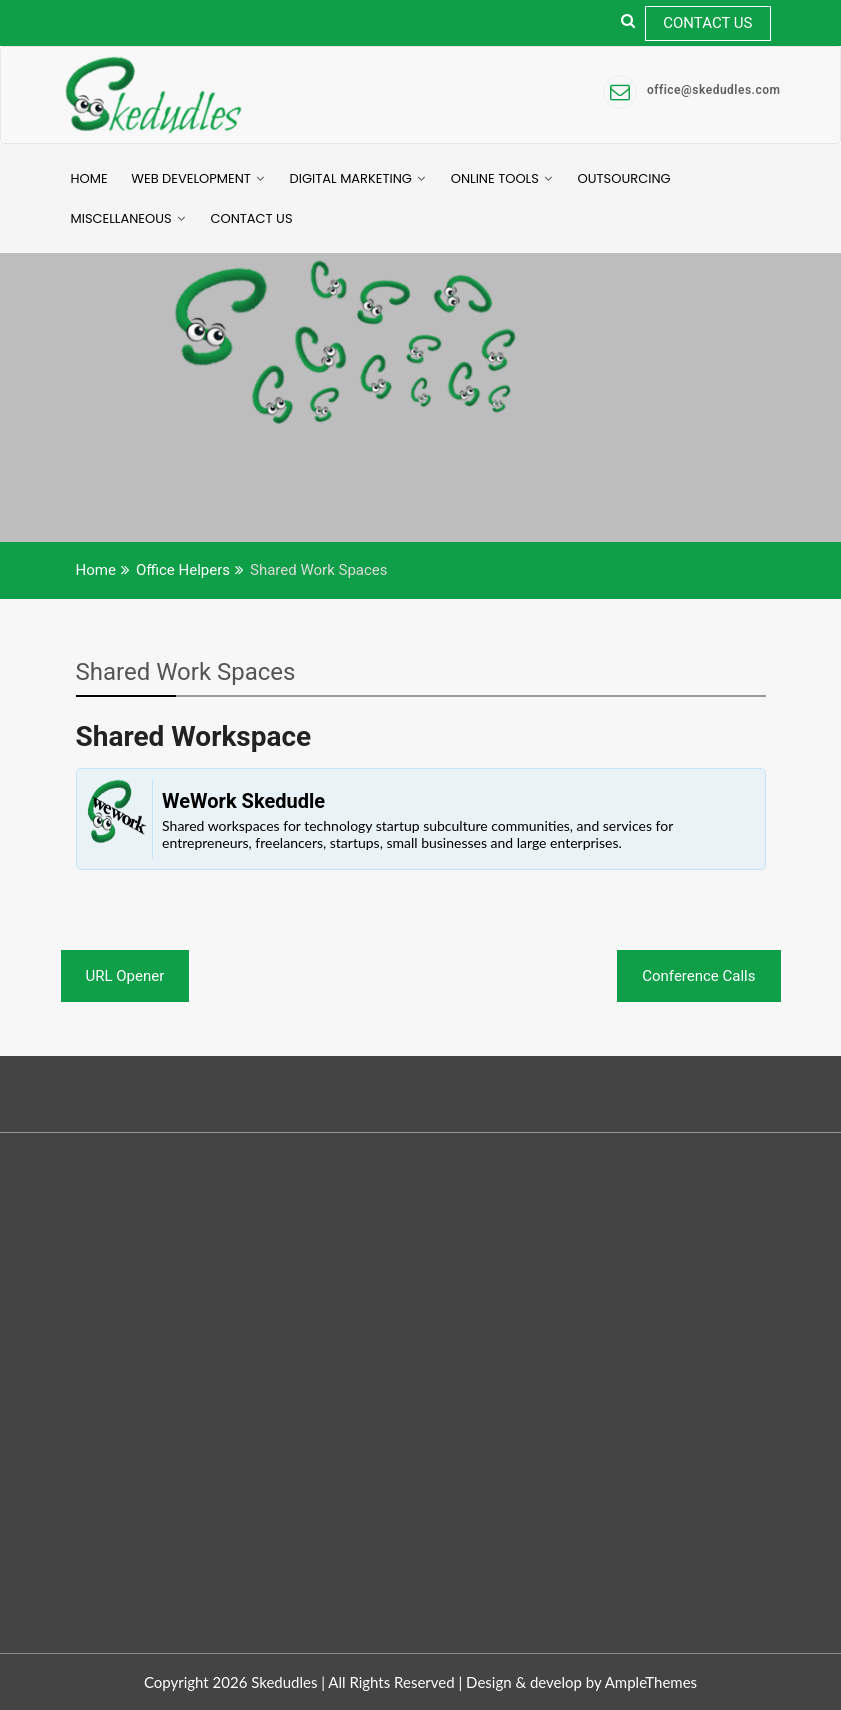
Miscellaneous (121, 218)
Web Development (191, 178)
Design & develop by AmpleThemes (581, 1682)
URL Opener (125, 976)
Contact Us (707, 23)
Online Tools (495, 178)
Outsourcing (624, 178)
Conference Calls (698, 976)
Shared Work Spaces (186, 672)
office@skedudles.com (692, 90)
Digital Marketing (351, 178)
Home (89, 178)
